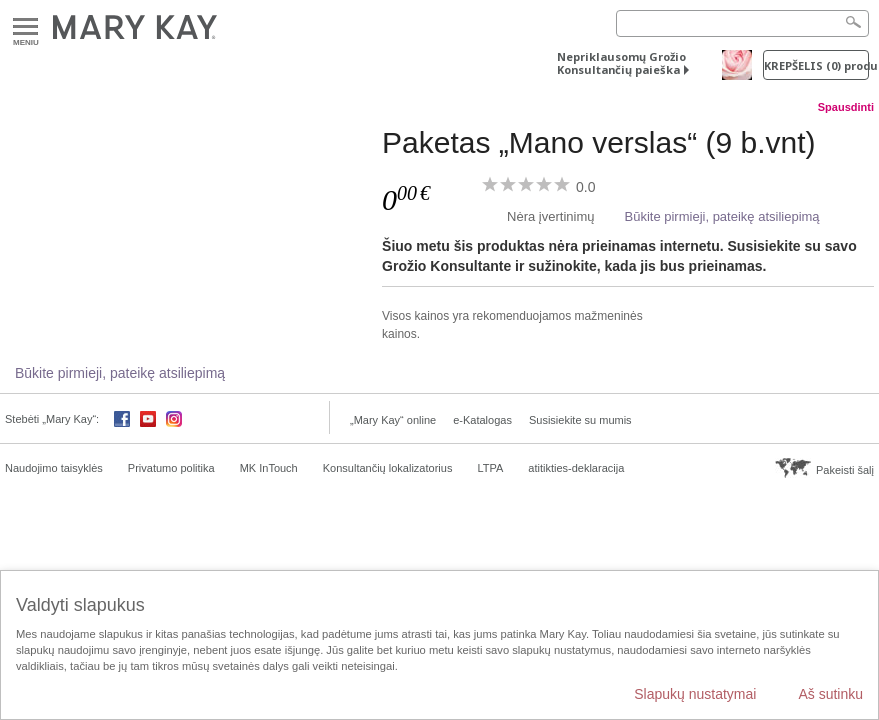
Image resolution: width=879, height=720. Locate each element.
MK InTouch (269, 468)
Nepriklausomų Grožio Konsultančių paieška (621, 63)
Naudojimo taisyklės (54, 468)
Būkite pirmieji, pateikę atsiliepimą (722, 216)
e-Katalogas (482, 420)
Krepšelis (816, 65)
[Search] (742, 23)
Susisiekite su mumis (580, 420)
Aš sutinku (830, 694)
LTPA (490, 468)
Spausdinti (846, 107)
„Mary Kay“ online (393, 420)
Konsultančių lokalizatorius (388, 468)
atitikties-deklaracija (576, 468)
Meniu (25, 27)
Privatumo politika (171, 468)
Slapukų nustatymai (695, 694)
